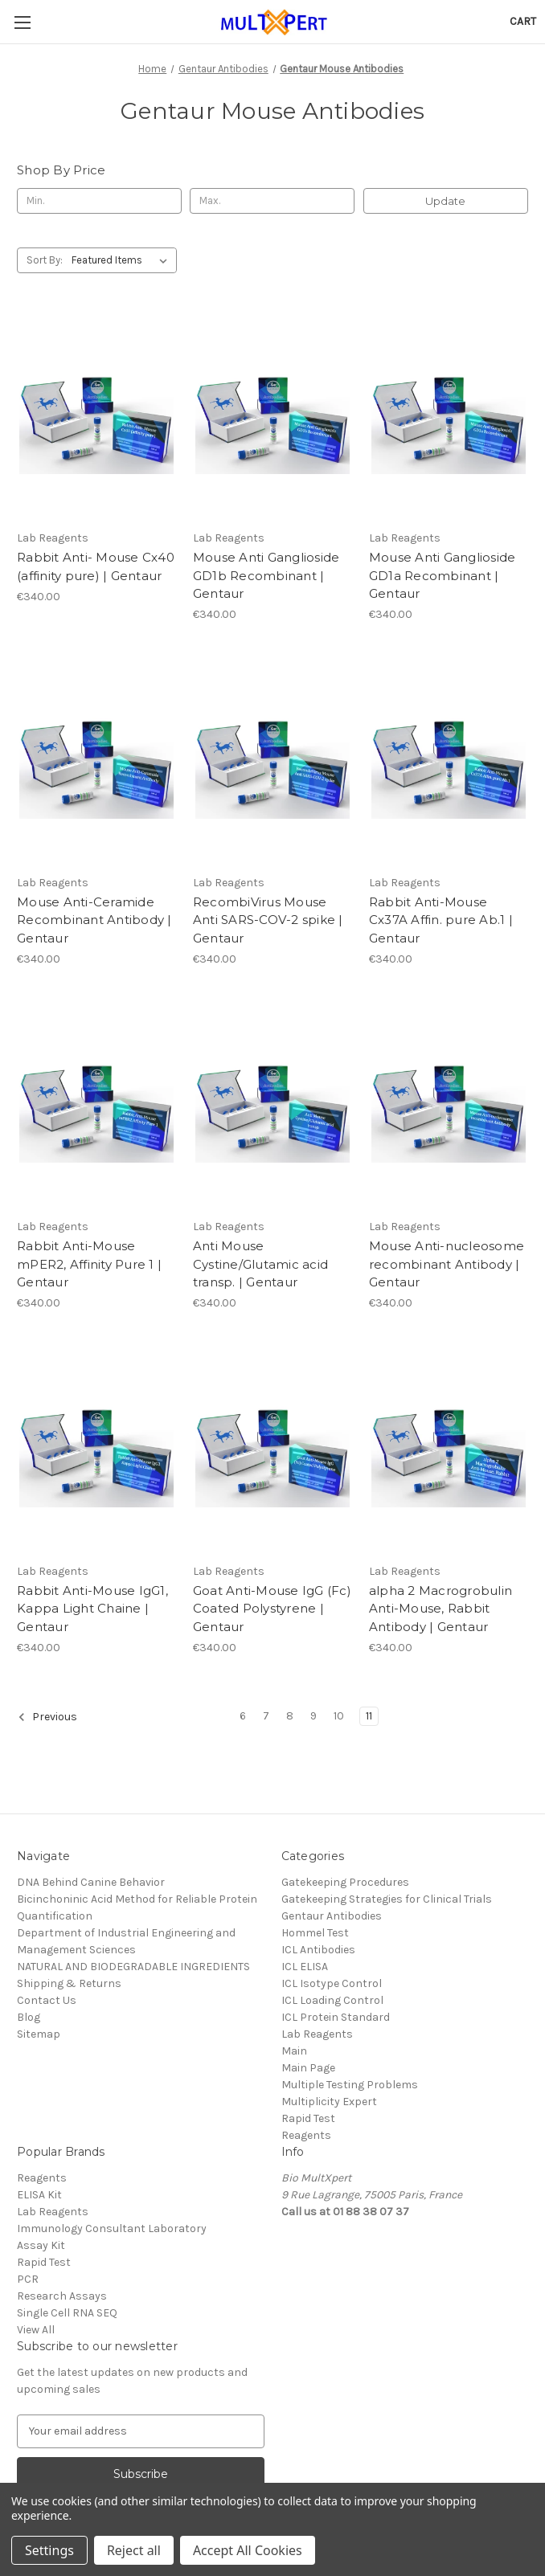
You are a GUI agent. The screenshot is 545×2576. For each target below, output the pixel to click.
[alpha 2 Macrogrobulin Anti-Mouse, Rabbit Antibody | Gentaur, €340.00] (448, 1449)
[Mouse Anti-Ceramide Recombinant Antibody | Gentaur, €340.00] (96, 760)
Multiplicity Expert (329, 2101)
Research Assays (62, 2296)
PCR (28, 2279)
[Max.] (272, 201)
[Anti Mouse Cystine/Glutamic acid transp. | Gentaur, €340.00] (272, 1105)
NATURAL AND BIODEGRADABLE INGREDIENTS (133, 1966)
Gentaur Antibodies (331, 1916)
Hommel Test (315, 1933)
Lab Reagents (317, 2034)
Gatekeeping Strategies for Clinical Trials (386, 1899)
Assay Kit (41, 2245)
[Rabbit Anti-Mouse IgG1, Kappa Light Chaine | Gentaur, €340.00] (96, 1449)
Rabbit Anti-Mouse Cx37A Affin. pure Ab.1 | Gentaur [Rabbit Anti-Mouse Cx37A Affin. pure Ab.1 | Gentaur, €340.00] (441, 920)
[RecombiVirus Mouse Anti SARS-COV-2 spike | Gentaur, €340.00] (272, 760)
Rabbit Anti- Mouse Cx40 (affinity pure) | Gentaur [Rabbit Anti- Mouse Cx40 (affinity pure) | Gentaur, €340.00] (95, 566)
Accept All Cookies (247, 2550)
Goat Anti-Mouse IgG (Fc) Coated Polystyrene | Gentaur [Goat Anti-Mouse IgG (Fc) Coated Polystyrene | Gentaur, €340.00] (272, 1608)
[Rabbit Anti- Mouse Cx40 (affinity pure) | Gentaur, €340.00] (96, 416)
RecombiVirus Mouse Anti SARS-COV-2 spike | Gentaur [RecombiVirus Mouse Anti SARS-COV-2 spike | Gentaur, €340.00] (268, 920)
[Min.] (99, 201)
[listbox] (122, 260)
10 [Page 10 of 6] (339, 1716)
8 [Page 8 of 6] (289, 1716)
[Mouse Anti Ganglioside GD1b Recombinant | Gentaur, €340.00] (272, 416)
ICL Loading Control (332, 2000)
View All (36, 2330)
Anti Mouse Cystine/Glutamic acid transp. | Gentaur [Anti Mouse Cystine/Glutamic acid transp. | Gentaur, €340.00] (260, 1264)
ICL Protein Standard (335, 2017)
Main (294, 2051)
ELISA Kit (39, 2195)
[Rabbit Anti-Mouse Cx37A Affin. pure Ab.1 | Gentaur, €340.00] (448, 760)
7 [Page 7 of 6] (266, 1716)
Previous (47, 1717)
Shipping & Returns (69, 1983)
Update (445, 200)
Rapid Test (308, 2118)
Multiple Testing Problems (349, 2084)
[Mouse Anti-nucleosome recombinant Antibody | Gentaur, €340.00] (448, 1105)
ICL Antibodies (318, 1950)
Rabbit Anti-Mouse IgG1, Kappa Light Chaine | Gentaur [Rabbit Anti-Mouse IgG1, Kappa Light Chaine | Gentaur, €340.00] (92, 1608)
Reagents (306, 2135)
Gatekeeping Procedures (345, 1882)
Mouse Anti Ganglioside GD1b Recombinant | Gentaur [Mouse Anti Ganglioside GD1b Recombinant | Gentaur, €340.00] (266, 575)
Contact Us (46, 2000)
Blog (28, 2017)
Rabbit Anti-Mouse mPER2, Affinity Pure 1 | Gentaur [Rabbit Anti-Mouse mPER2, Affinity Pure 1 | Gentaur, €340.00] (89, 1264)
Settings (49, 2550)
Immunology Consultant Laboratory (112, 2228)
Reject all (134, 2550)
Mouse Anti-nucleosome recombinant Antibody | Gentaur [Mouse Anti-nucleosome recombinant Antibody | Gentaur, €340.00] (446, 1264)
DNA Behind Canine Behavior (91, 1882)
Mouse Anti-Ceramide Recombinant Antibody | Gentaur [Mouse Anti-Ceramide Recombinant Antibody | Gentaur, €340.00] (94, 920)
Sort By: (45, 260)
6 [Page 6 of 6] (243, 1716)
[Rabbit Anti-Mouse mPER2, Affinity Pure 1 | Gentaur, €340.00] (96, 1105)
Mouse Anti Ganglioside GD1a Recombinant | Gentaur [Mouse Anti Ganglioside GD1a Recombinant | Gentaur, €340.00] (442, 575)
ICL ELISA (304, 1966)
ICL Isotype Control (331, 1983)
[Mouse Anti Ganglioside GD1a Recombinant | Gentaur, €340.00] (448, 416)
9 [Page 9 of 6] (313, 1716)
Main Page (308, 2068)
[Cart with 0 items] (523, 21)
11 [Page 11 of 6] (369, 1716)
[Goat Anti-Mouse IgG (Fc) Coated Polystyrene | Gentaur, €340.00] (272, 1449)
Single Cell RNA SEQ (67, 2313)
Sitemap (38, 2034)
